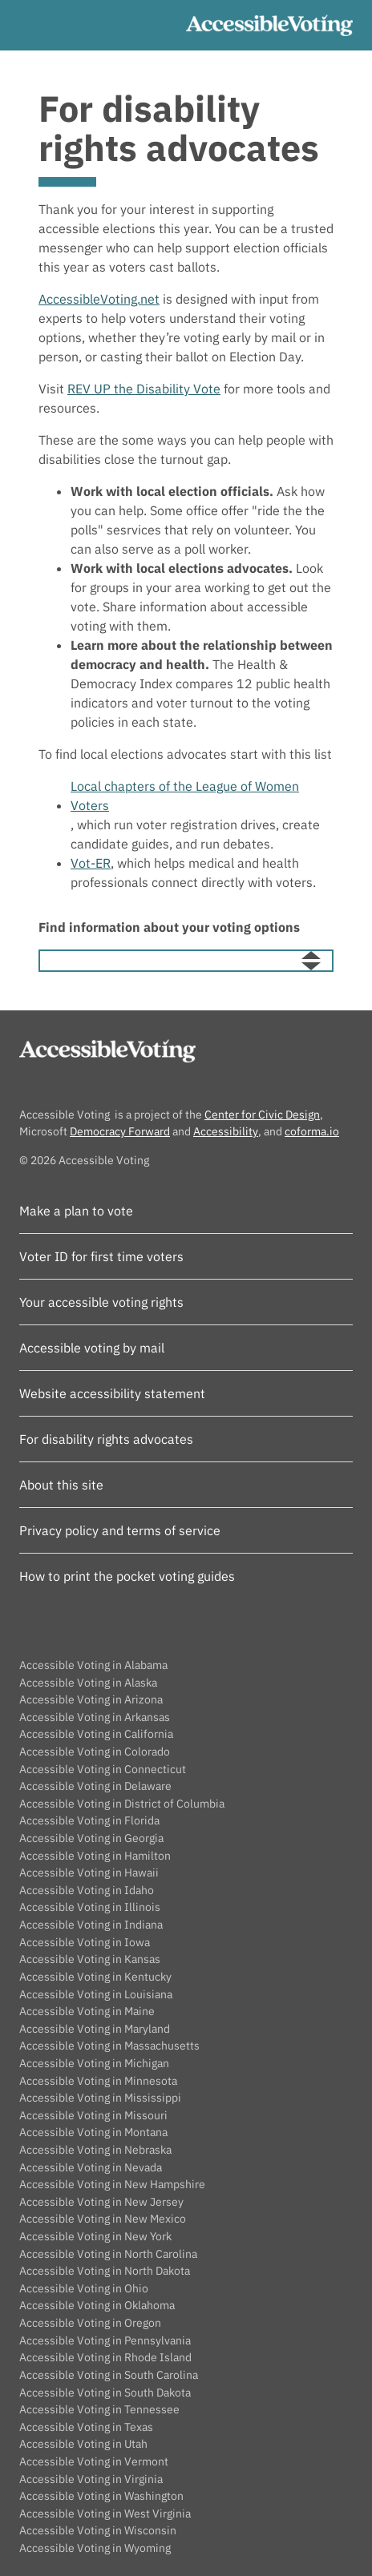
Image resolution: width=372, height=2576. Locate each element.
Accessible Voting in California (96, 1733)
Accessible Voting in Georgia (91, 1837)
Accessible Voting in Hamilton (95, 1855)
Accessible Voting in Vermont (93, 2461)
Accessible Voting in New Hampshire (112, 2183)
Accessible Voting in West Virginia (105, 2513)
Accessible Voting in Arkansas (94, 1716)
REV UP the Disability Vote (143, 389)
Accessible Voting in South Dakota (105, 2392)
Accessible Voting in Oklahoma (97, 2304)
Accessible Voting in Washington (101, 2495)
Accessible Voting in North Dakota (104, 2270)
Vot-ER (91, 863)
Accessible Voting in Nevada (90, 2167)
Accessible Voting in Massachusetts (109, 2045)
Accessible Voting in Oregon (90, 2322)
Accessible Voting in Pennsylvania (105, 2340)
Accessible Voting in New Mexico (102, 2218)
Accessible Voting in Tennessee (99, 2409)
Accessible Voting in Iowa (84, 1941)
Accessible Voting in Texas (86, 2426)
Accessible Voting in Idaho (86, 1889)
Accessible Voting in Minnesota (98, 2080)
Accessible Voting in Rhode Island (105, 2356)
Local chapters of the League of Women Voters (185, 795)
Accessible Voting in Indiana (91, 1924)
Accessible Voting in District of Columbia (121, 1803)
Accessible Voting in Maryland (94, 2028)
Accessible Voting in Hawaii (89, 1872)
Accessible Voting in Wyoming (95, 2547)
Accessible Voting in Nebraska (95, 2149)
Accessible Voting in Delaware (95, 1785)
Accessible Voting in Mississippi (100, 2097)
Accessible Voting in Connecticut (102, 1768)
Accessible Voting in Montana (93, 2131)
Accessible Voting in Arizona (91, 1699)
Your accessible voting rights (101, 1302)
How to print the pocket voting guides (127, 1576)
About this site (61, 1485)
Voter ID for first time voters (101, 1256)
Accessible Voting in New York (95, 2235)
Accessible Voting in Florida (89, 1820)
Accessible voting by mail (91, 1348)
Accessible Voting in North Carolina (108, 2253)
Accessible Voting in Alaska (88, 1682)
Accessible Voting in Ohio (83, 2288)
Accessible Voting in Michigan (94, 2062)
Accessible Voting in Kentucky (95, 1976)
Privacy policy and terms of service (119, 1530)
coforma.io (312, 1131)
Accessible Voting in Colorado (94, 1751)
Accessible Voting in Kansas (89, 1958)
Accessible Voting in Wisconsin (97, 2530)
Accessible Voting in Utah (83, 2443)
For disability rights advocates (106, 1439)
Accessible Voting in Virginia (91, 2478)
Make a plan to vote (76, 1211)
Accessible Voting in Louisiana (95, 1994)
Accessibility (225, 1131)
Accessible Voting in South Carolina (108, 2374)
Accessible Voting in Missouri (93, 2114)
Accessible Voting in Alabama (93, 1664)
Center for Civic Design (262, 1114)
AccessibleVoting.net (99, 299)
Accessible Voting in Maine (87, 2010)
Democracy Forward (120, 1131)
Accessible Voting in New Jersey (101, 2201)
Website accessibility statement (112, 1393)
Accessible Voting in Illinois (89, 1906)
